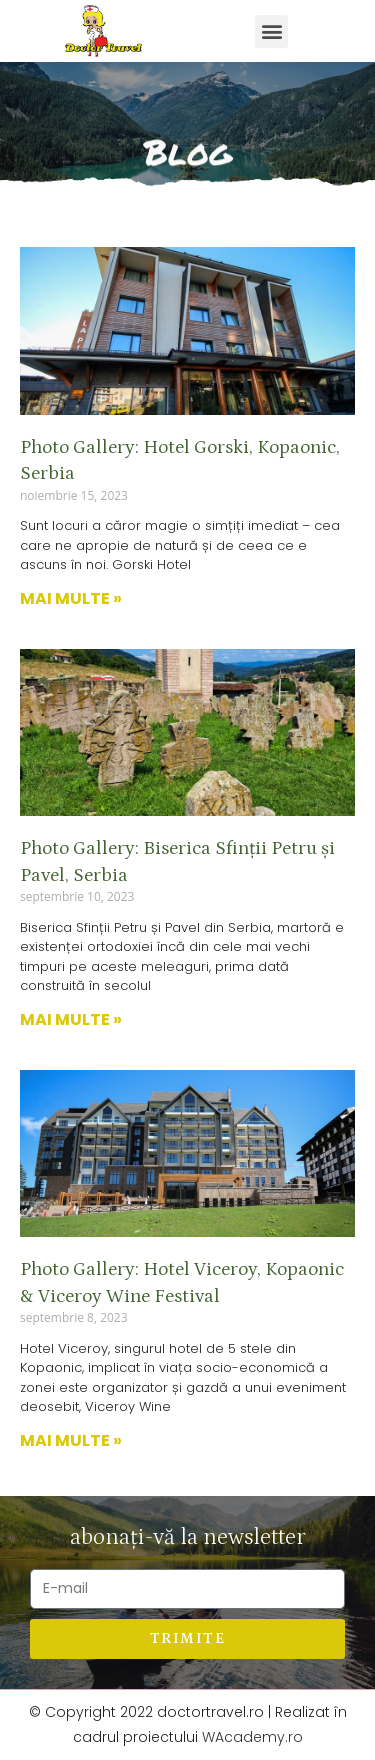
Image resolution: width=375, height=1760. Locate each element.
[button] (271, 31)
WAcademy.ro (252, 1737)
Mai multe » (71, 598)
